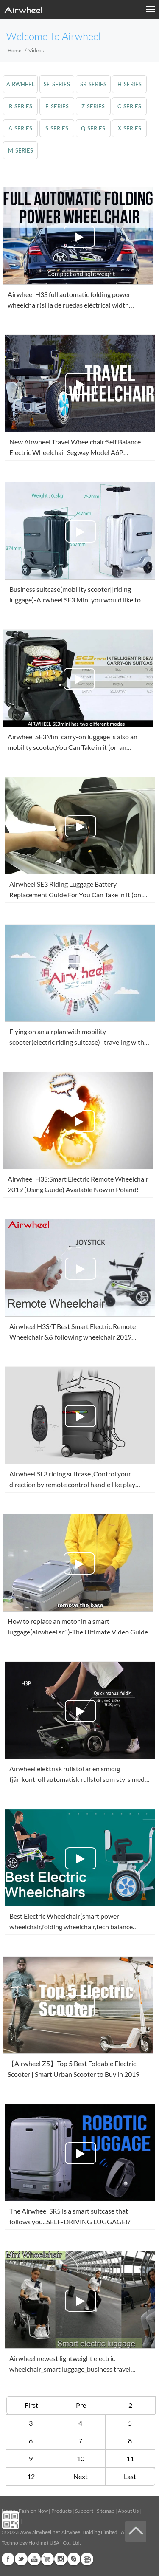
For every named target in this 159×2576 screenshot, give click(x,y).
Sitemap (105, 2511)
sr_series (93, 84)
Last (130, 2476)
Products (61, 2511)
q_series (93, 128)
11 (130, 2458)
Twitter (21, 2559)
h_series (129, 84)
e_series (57, 106)
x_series (129, 128)
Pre (81, 2405)
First (31, 2405)
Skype (73, 2559)
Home (14, 50)
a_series (20, 128)
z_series (93, 106)
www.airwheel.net (40, 2532)
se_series (57, 84)
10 (80, 2458)
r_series (20, 106)
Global (87, 2559)
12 (31, 2476)
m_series (20, 150)
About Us (128, 2511)
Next (80, 2476)
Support (84, 2511)
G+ (47, 2559)
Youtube (34, 2559)
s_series (56, 128)
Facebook (8, 2559)
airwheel (20, 84)
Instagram (60, 2559)
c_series (129, 106)
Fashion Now (33, 2511)
